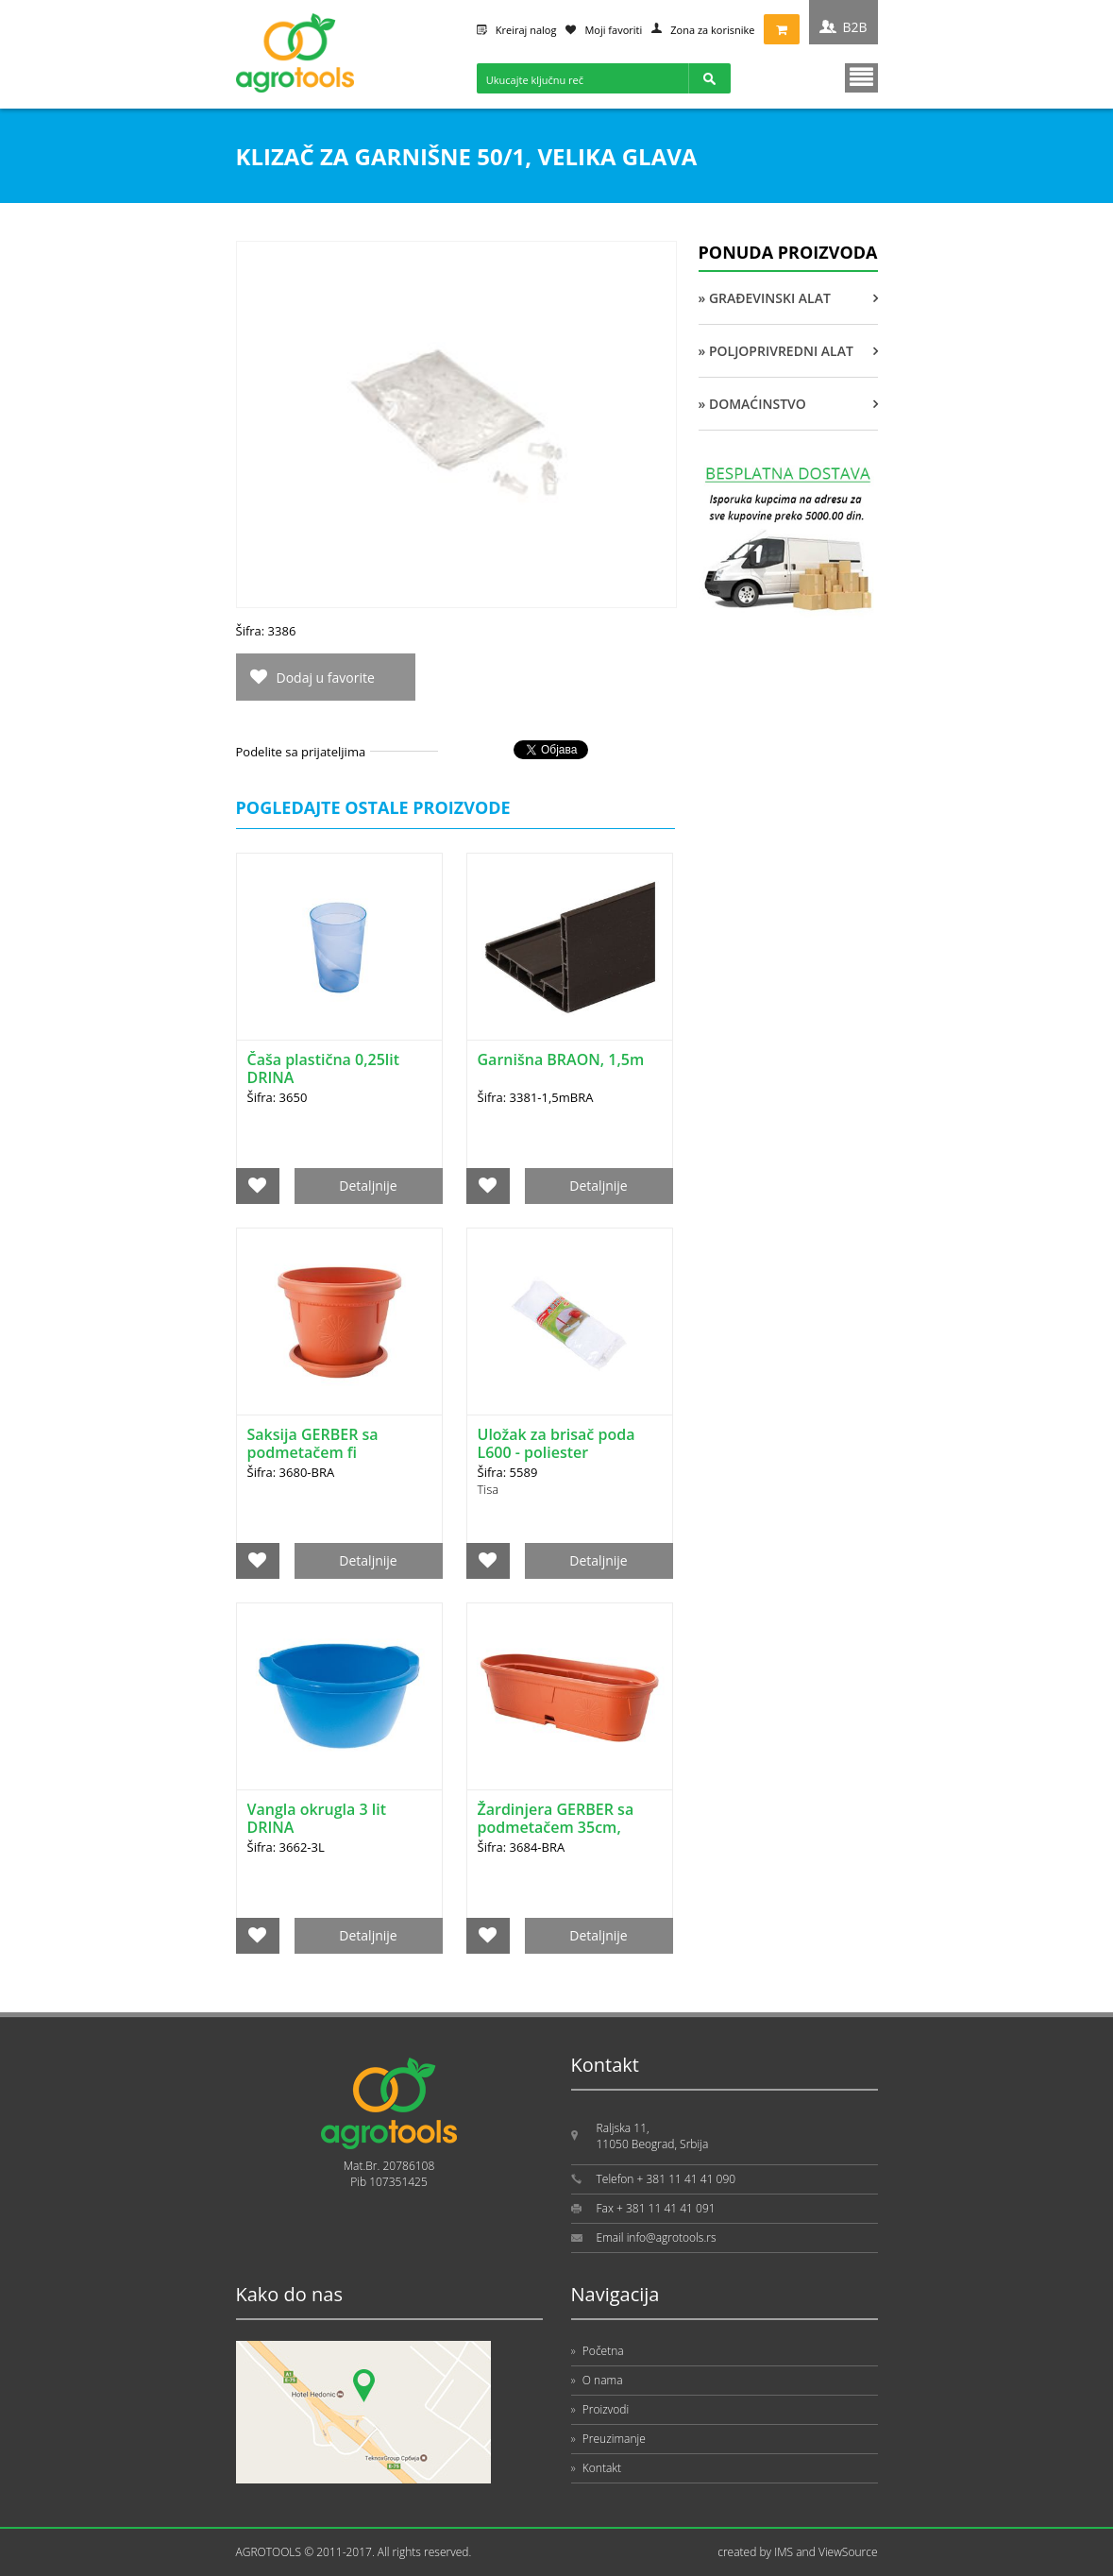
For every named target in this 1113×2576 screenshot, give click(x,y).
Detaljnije (367, 1186)
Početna (597, 2351)
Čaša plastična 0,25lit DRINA (323, 1068)
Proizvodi (600, 2409)
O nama (597, 2380)
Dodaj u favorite (326, 677)
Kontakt (596, 2468)
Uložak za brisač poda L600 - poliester (556, 1443)
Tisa (488, 1489)
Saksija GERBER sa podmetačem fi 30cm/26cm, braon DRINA (315, 1461)
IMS (783, 2552)
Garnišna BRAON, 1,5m (561, 1059)
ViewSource (848, 2552)
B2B (854, 27)
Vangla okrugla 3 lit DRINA (317, 1818)
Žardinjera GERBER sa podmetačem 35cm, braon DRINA (556, 1827)
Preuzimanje (608, 2439)
